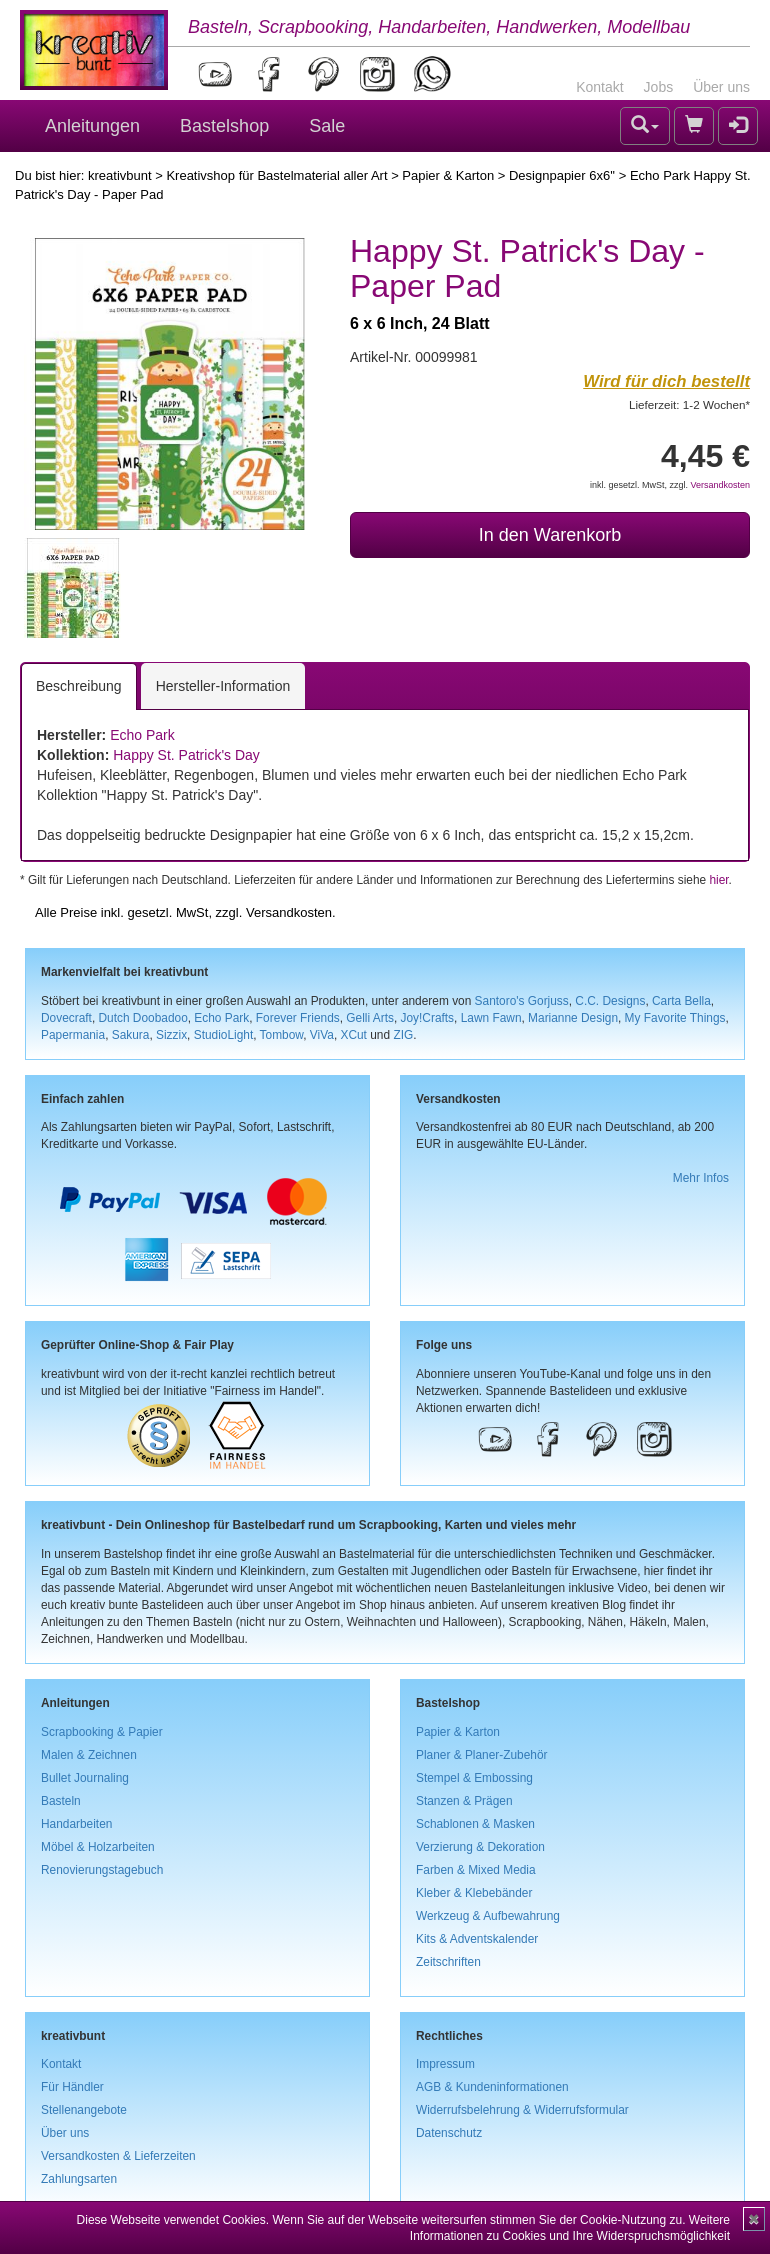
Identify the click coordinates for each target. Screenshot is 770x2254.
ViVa (322, 1035)
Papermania (73, 1035)
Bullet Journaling (85, 1778)
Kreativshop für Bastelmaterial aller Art (276, 175)
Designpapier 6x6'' (562, 175)
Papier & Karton (448, 175)
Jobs (659, 87)
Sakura (131, 1035)
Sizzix (171, 1035)
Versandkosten (720, 485)
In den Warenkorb (550, 535)
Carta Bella (681, 1001)
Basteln (61, 1801)
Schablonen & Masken (475, 1824)
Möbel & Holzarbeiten (98, 1847)
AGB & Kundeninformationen (492, 2087)
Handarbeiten (76, 1824)
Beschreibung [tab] (79, 686)
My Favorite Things (675, 1018)
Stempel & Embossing (474, 1778)
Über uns (721, 87)
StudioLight (224, 1035)
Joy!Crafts (428, 1018)
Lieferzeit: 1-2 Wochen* (689, 404)
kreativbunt (120, 175)
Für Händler (72, 2087)
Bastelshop (224, 126)
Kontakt (599, 87)
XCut (353, 1035)
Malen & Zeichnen (89, 1755)
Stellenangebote (84, 2110)
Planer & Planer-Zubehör (482, 1755)
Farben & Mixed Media (476, 1870)
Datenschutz (449, 2133)
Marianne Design (573, 1018)
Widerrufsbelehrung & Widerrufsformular (522, 2110)
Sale (327, 126)
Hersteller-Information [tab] (223, 686)
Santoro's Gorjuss (522, 1001)
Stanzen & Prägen (464, 1801)
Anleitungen (92, 126)
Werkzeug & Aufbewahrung (488, 1916)
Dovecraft (66, 1018)
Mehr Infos (701, 1178)
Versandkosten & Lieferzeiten (118, 2156)
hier (718, 880)
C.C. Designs (610, 1001)
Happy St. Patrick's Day (186, 755)
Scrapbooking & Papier (102, 1732)
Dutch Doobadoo (143, 1018)
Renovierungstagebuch (102, 1870)
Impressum (445, 2064)
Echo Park (142, 735)
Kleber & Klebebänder (474, 1893)
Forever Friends (298, 1018)
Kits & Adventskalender (477, 1939)
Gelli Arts (370, 1018)
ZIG (403, 1035)
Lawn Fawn (491, 1018)
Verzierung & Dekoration (480, 1847)
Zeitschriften (448, 1962)
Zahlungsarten (79, 2179)
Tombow (282, 1035)
